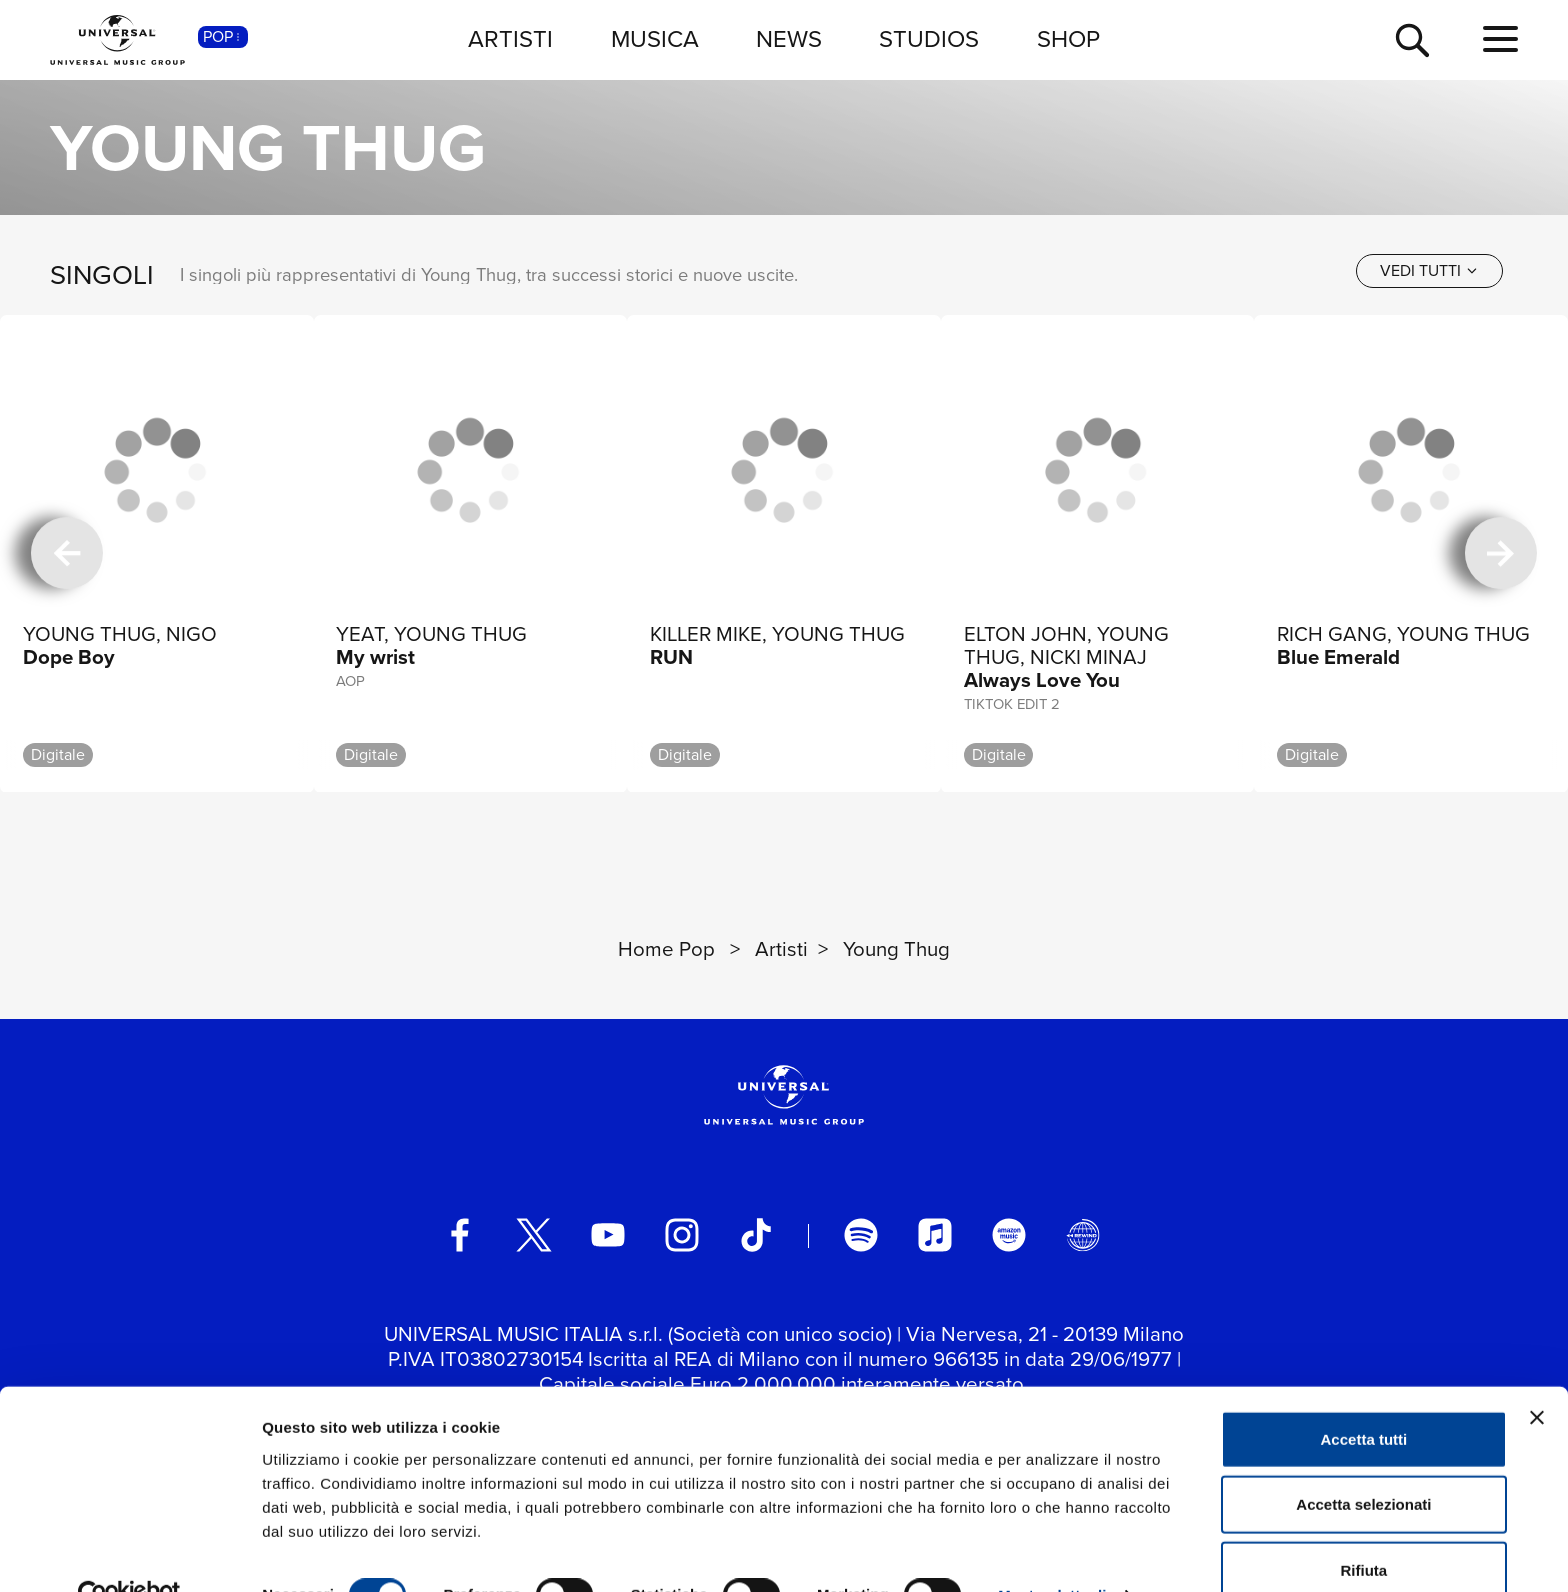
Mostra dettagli (1052, 1552)
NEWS (789, 39)
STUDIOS (929, 39)
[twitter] (534, 1235)
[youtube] (608, 1235)
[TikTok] (756, 1235)
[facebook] (460, 1235)
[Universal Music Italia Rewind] (1083, 1235)
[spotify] (861, 1235)
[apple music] (935, 1235)
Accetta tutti (1364, 1395)
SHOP (1068, 39)
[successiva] (1501, 554)
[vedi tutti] (1429, 271)
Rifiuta (1364, 1526)
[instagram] (682, 1235)
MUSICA (655, 39)
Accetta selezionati (1363, 1461)
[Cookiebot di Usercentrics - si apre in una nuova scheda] (129, 1553)
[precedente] (67, 554)
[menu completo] (1500, 40)
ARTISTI (510, 39)
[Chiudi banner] (1537, 1374)
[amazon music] (1009, 1235)
